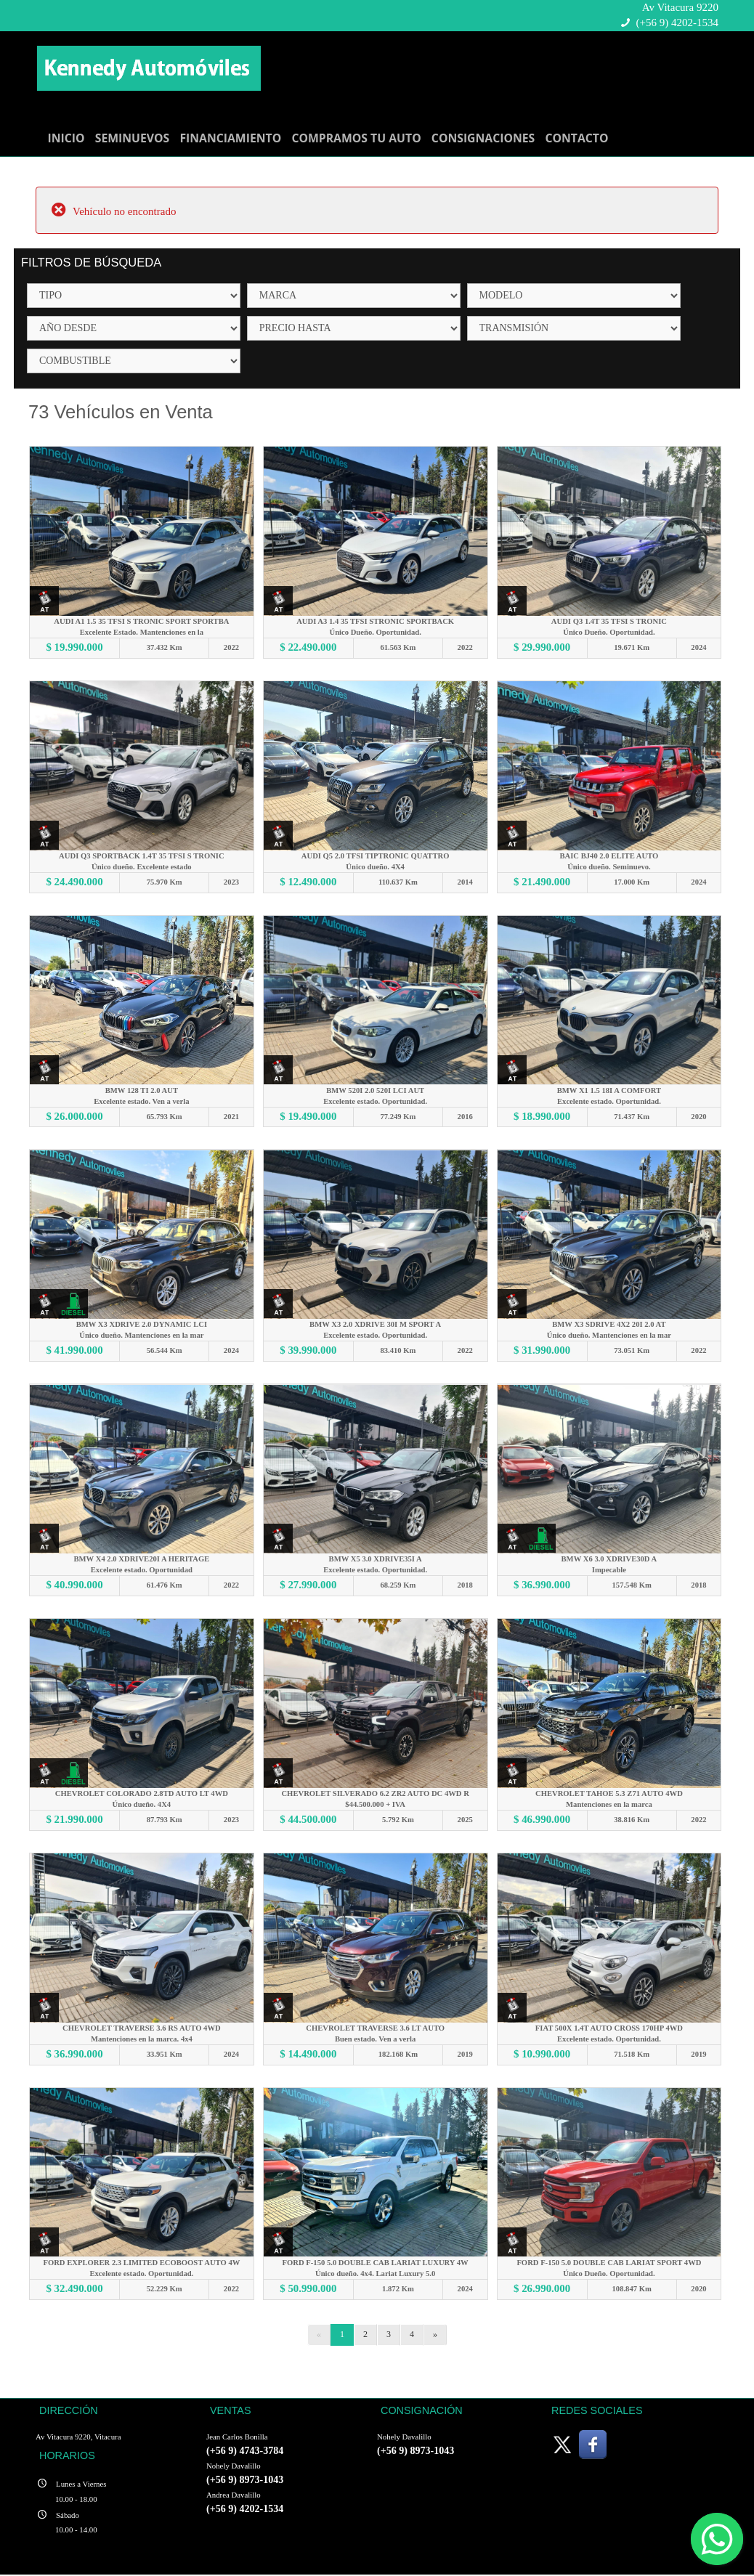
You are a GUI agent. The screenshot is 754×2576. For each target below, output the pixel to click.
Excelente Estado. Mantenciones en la (142, 632)
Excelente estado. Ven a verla (141, 1101)
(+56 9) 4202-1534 (677, 22)
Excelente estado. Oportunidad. (375, 1101)
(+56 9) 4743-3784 (244, 2452)
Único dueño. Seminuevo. (609, 867)
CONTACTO (576, 138)
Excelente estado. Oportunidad (142, 1571)
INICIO (66, 138)
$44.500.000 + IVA (375, 1805)
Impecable (610, 1571)
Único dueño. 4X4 (375, 867)
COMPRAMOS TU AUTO (356, 138)
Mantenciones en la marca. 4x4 (142, 2040)
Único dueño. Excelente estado (141, 867)
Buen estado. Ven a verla (375, 2040)
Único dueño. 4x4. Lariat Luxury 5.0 (375, 2274)
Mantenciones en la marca (609, 1805)
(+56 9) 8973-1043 (244, 2481)
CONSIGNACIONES (483, 138)
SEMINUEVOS (132, 138)
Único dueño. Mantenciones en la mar (141, 1336)
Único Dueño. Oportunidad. (376, 632)
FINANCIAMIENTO (230, 138)
